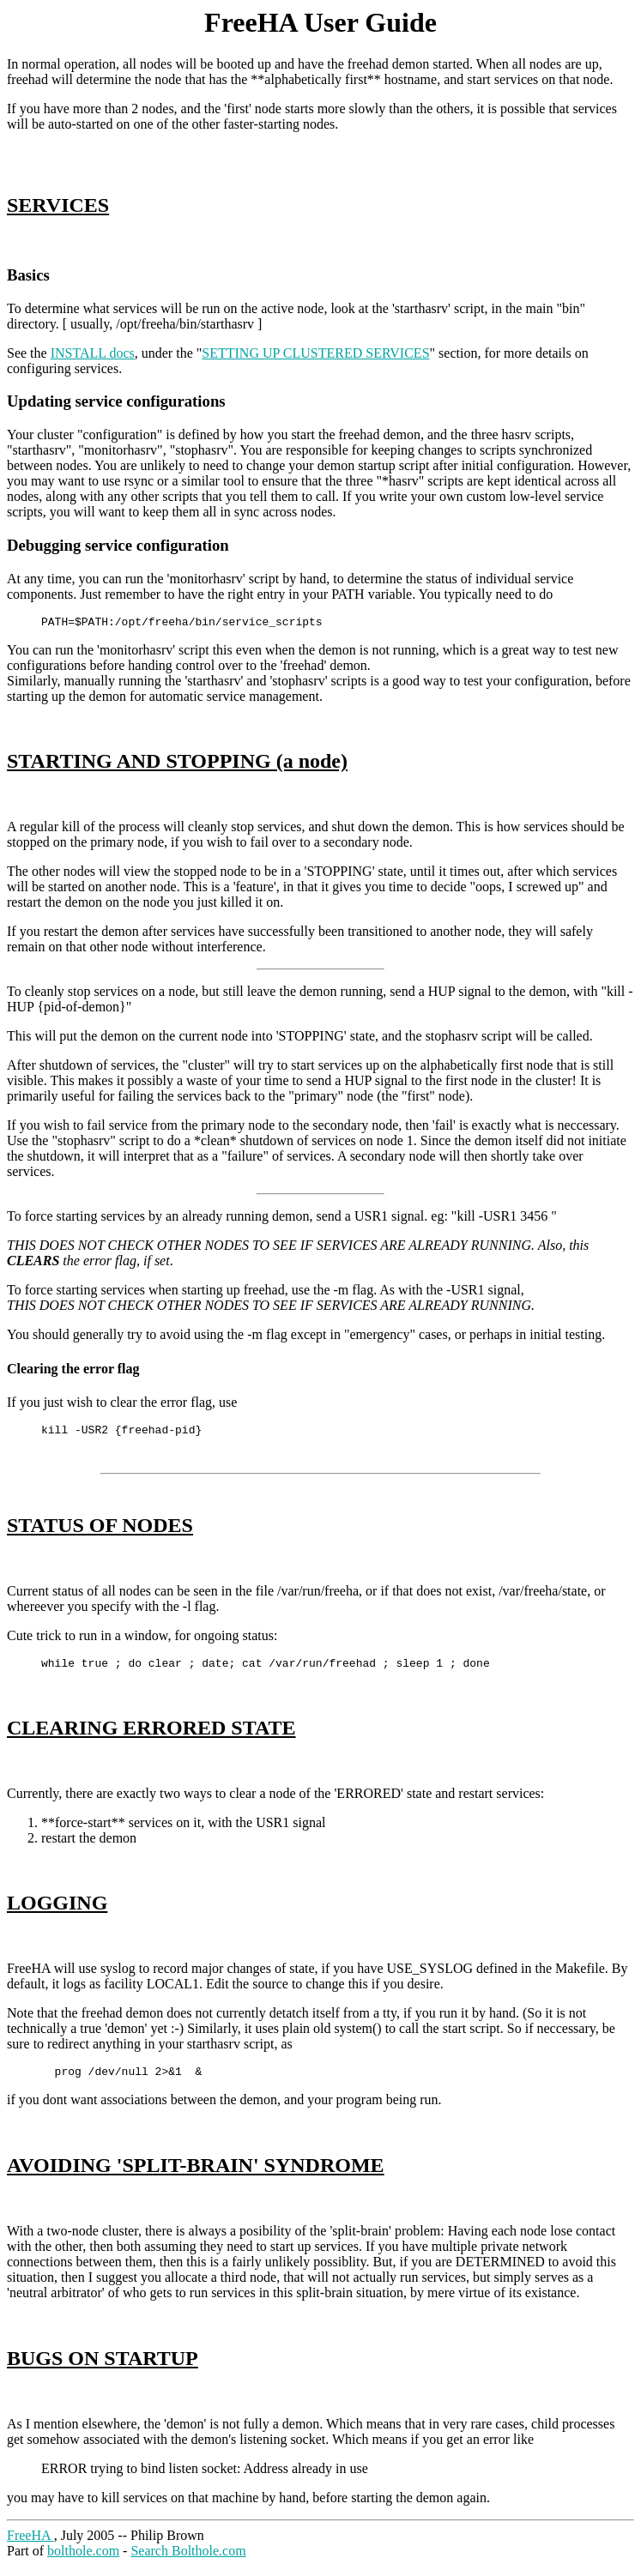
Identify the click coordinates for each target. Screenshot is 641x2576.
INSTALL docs (93, 353)
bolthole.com (83, 2561)
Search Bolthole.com (187, 2561)
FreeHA (30, 2545)
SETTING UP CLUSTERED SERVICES (315, 353)
